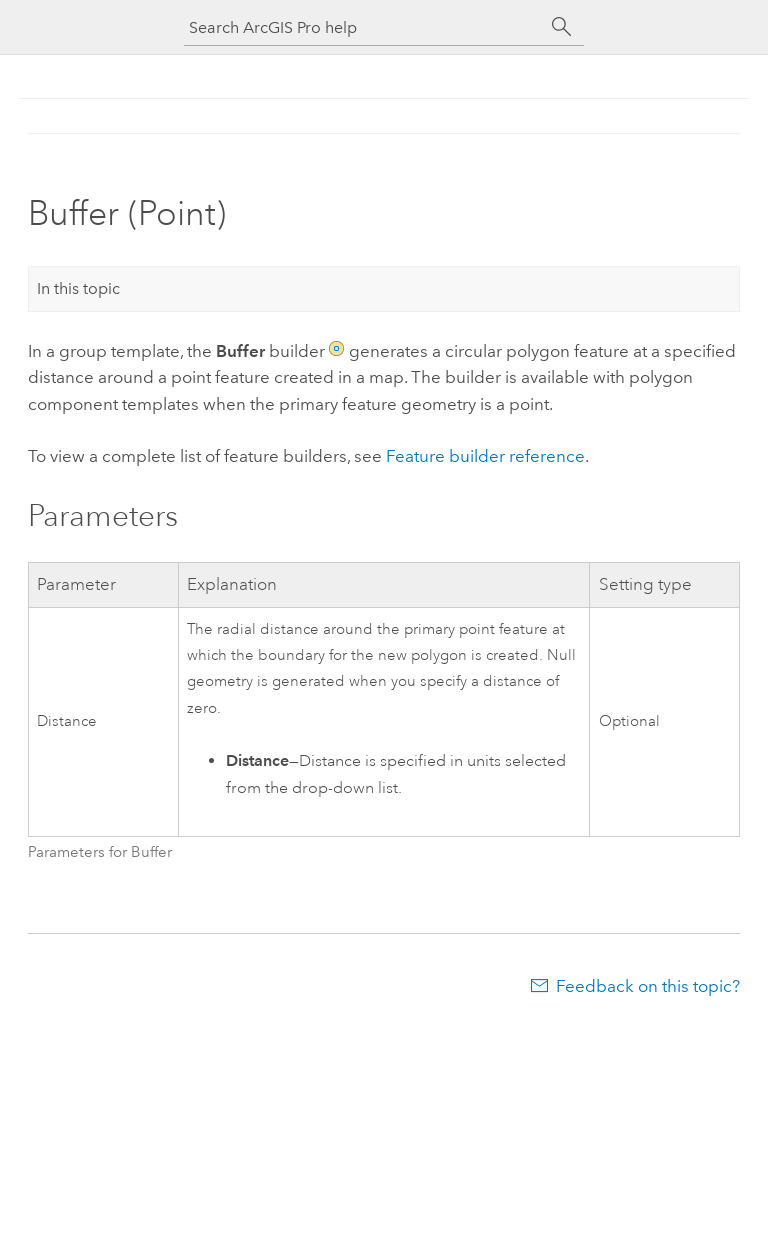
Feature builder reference (485, 456)
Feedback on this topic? (648, 986)
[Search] (562, 27)
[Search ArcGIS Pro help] (364, 27)
